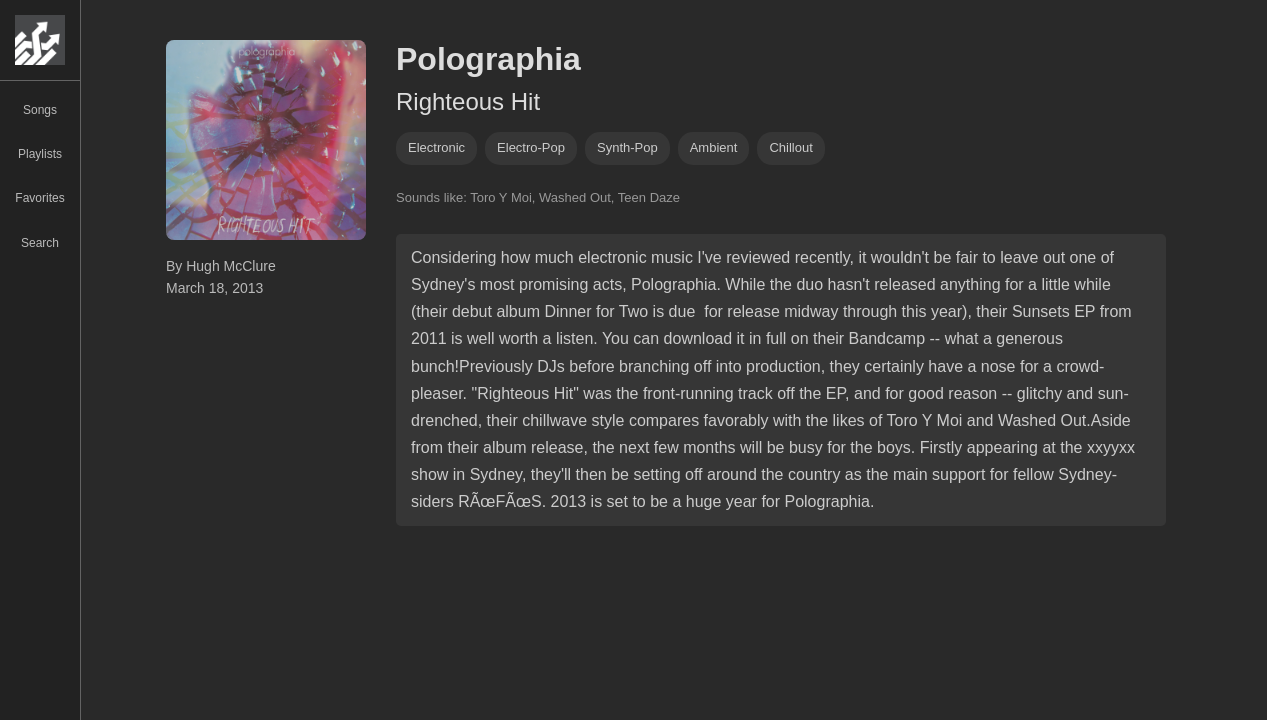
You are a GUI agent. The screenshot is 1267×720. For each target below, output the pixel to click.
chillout (790, 147)
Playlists (40, 154)
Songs (40, 110)
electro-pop (531, 147)
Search (40, 243)
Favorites (39, 198)
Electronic (436, 147)
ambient (714, 147)
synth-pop (627, 147)
